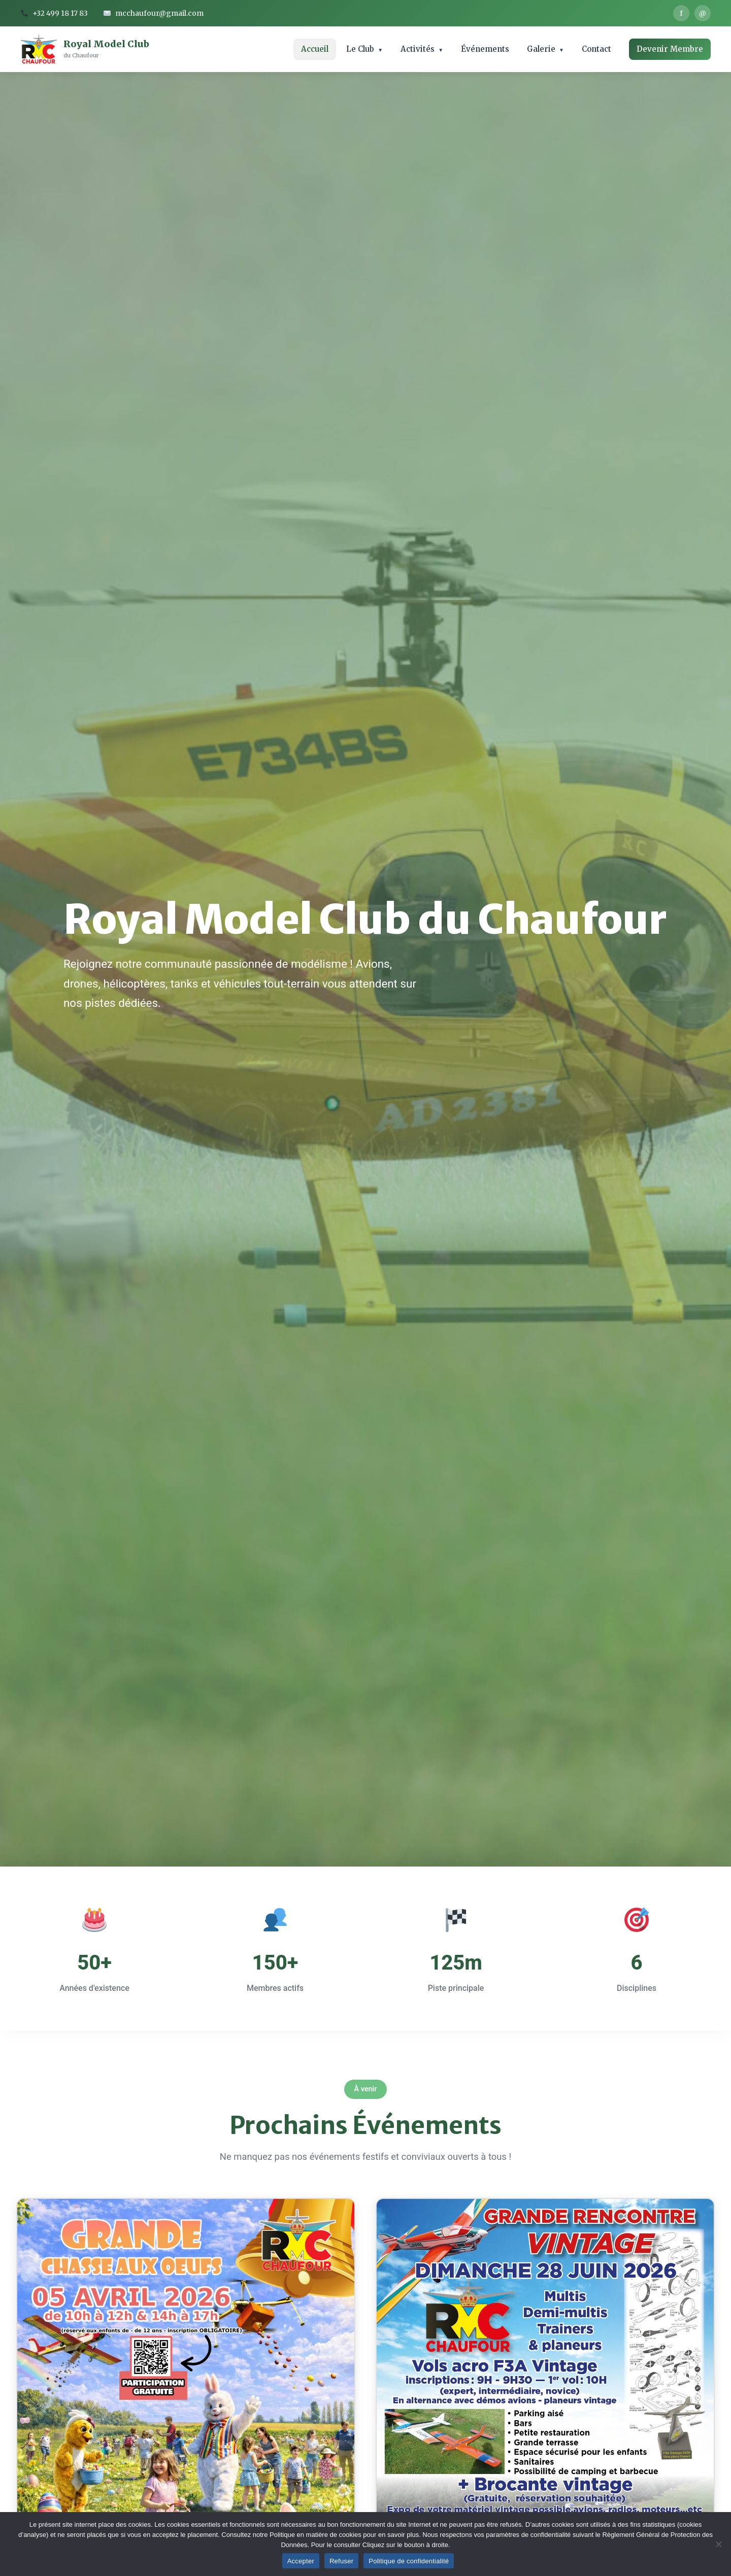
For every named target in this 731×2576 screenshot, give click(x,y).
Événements (485, 49)
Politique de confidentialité (409, 2561)
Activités (418, 49)
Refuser (341, 2561)
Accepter (300, 2561)
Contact (596, 49)
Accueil (314, 49)
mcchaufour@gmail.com (154, 13)
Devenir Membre (670, 49)
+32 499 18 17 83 (54, 13)
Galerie (541, 49)
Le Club (360, 49)
